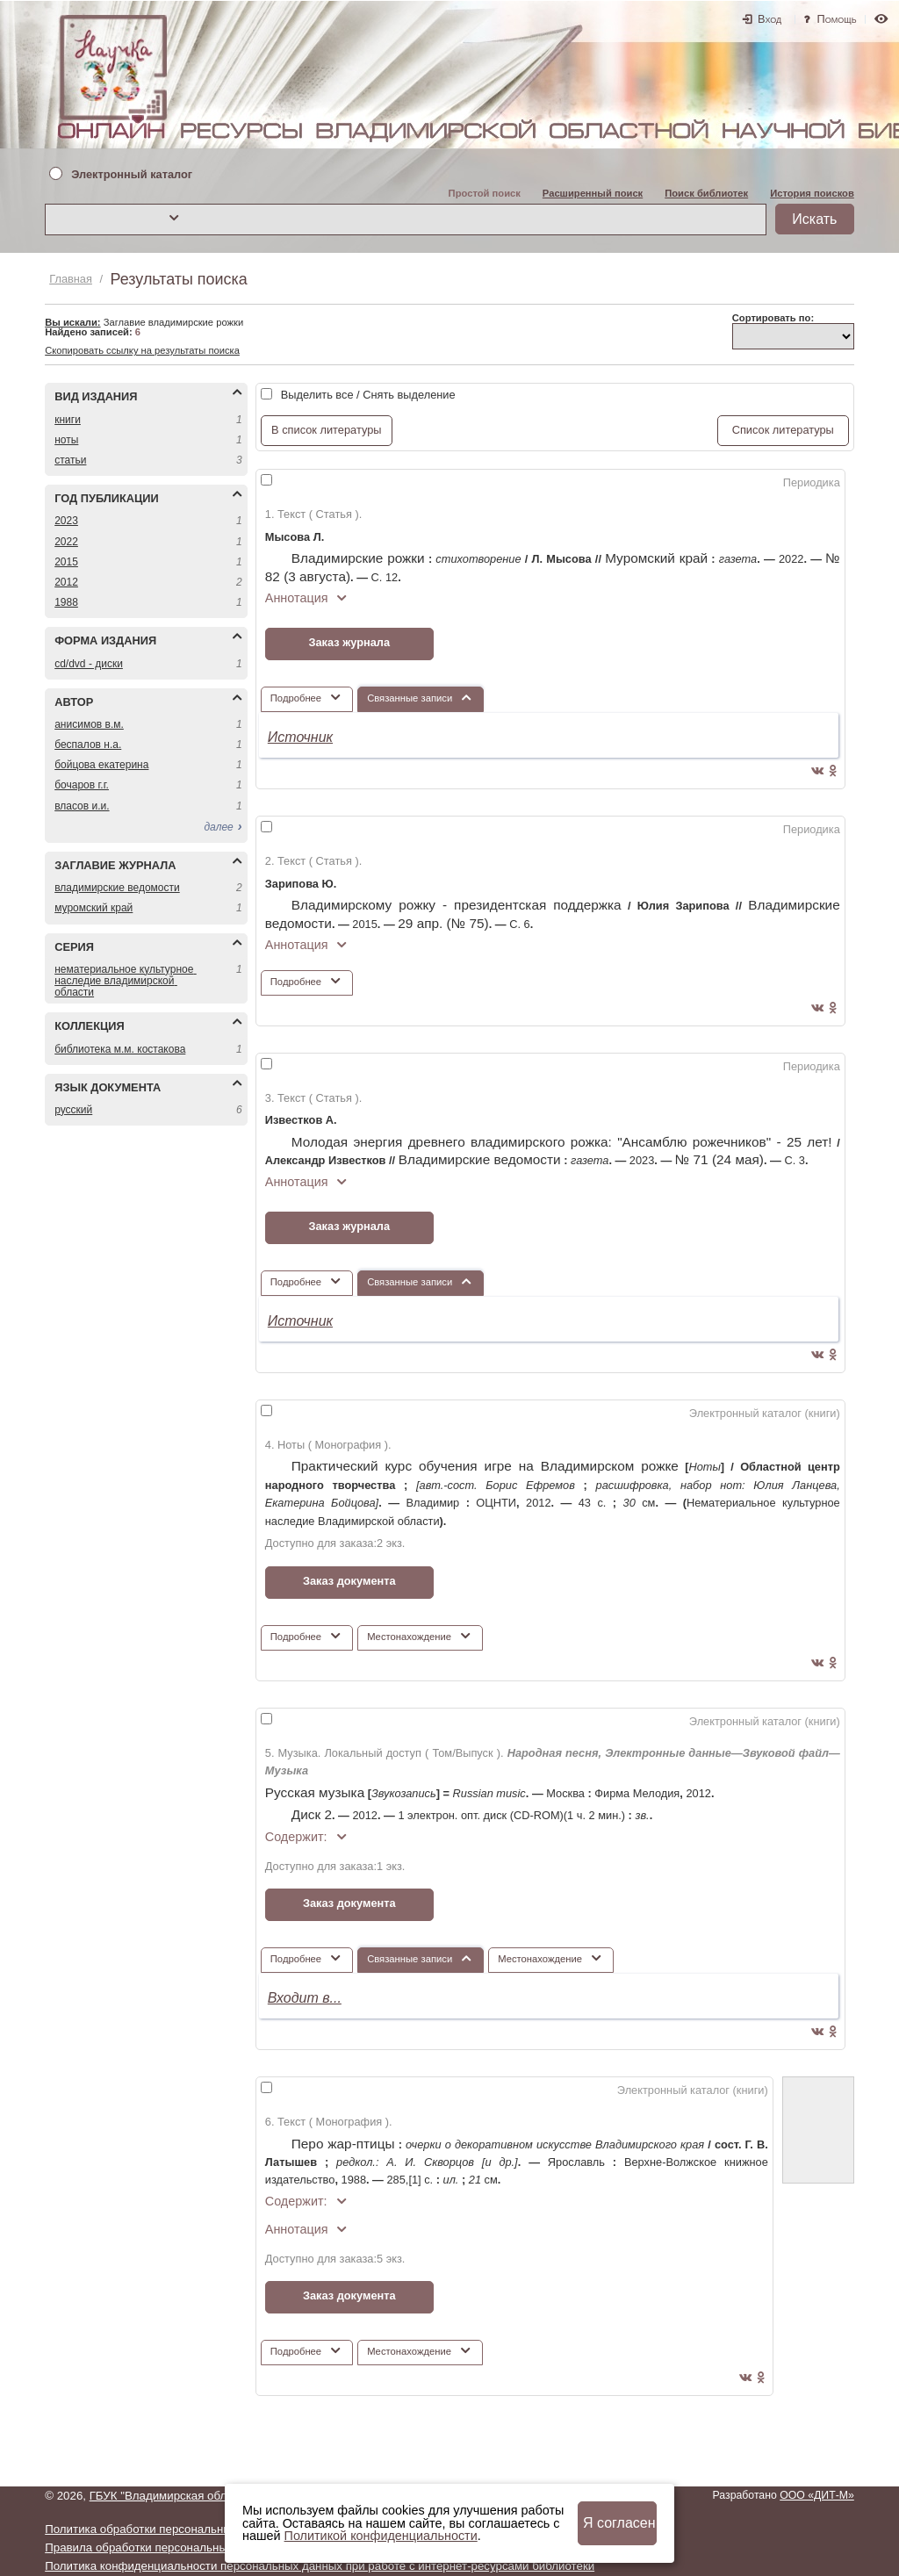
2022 (66, 542)
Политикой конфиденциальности (381, 2536)
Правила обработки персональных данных (161, 2547)
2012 (66, 582)
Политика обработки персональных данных (163, 2529)
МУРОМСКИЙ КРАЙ (93, 908)
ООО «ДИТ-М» (817, 2495)
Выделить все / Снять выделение (368, 394)
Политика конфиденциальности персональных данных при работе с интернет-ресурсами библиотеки (319, 2565)
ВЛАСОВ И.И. (81, 806)
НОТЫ (66, 440)
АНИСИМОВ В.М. (89, 724)
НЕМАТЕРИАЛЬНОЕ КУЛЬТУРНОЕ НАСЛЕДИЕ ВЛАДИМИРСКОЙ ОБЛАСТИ (125, 980)
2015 (66, 562)
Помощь (837, 18)
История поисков (812, 193)
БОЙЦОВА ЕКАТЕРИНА (101, 765)
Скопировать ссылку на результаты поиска (142, 350)
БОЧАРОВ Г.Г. (81, 785)
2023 (66, 520)
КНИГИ (67, 420)
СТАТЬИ (70, 460)
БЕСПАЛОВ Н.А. (87, 744)
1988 (66, 602)
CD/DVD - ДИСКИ (88, 664)
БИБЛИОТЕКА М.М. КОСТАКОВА (119, 1049)
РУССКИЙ (73, 1110)
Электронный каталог (131, 175)
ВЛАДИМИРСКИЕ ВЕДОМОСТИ (117, 887)
